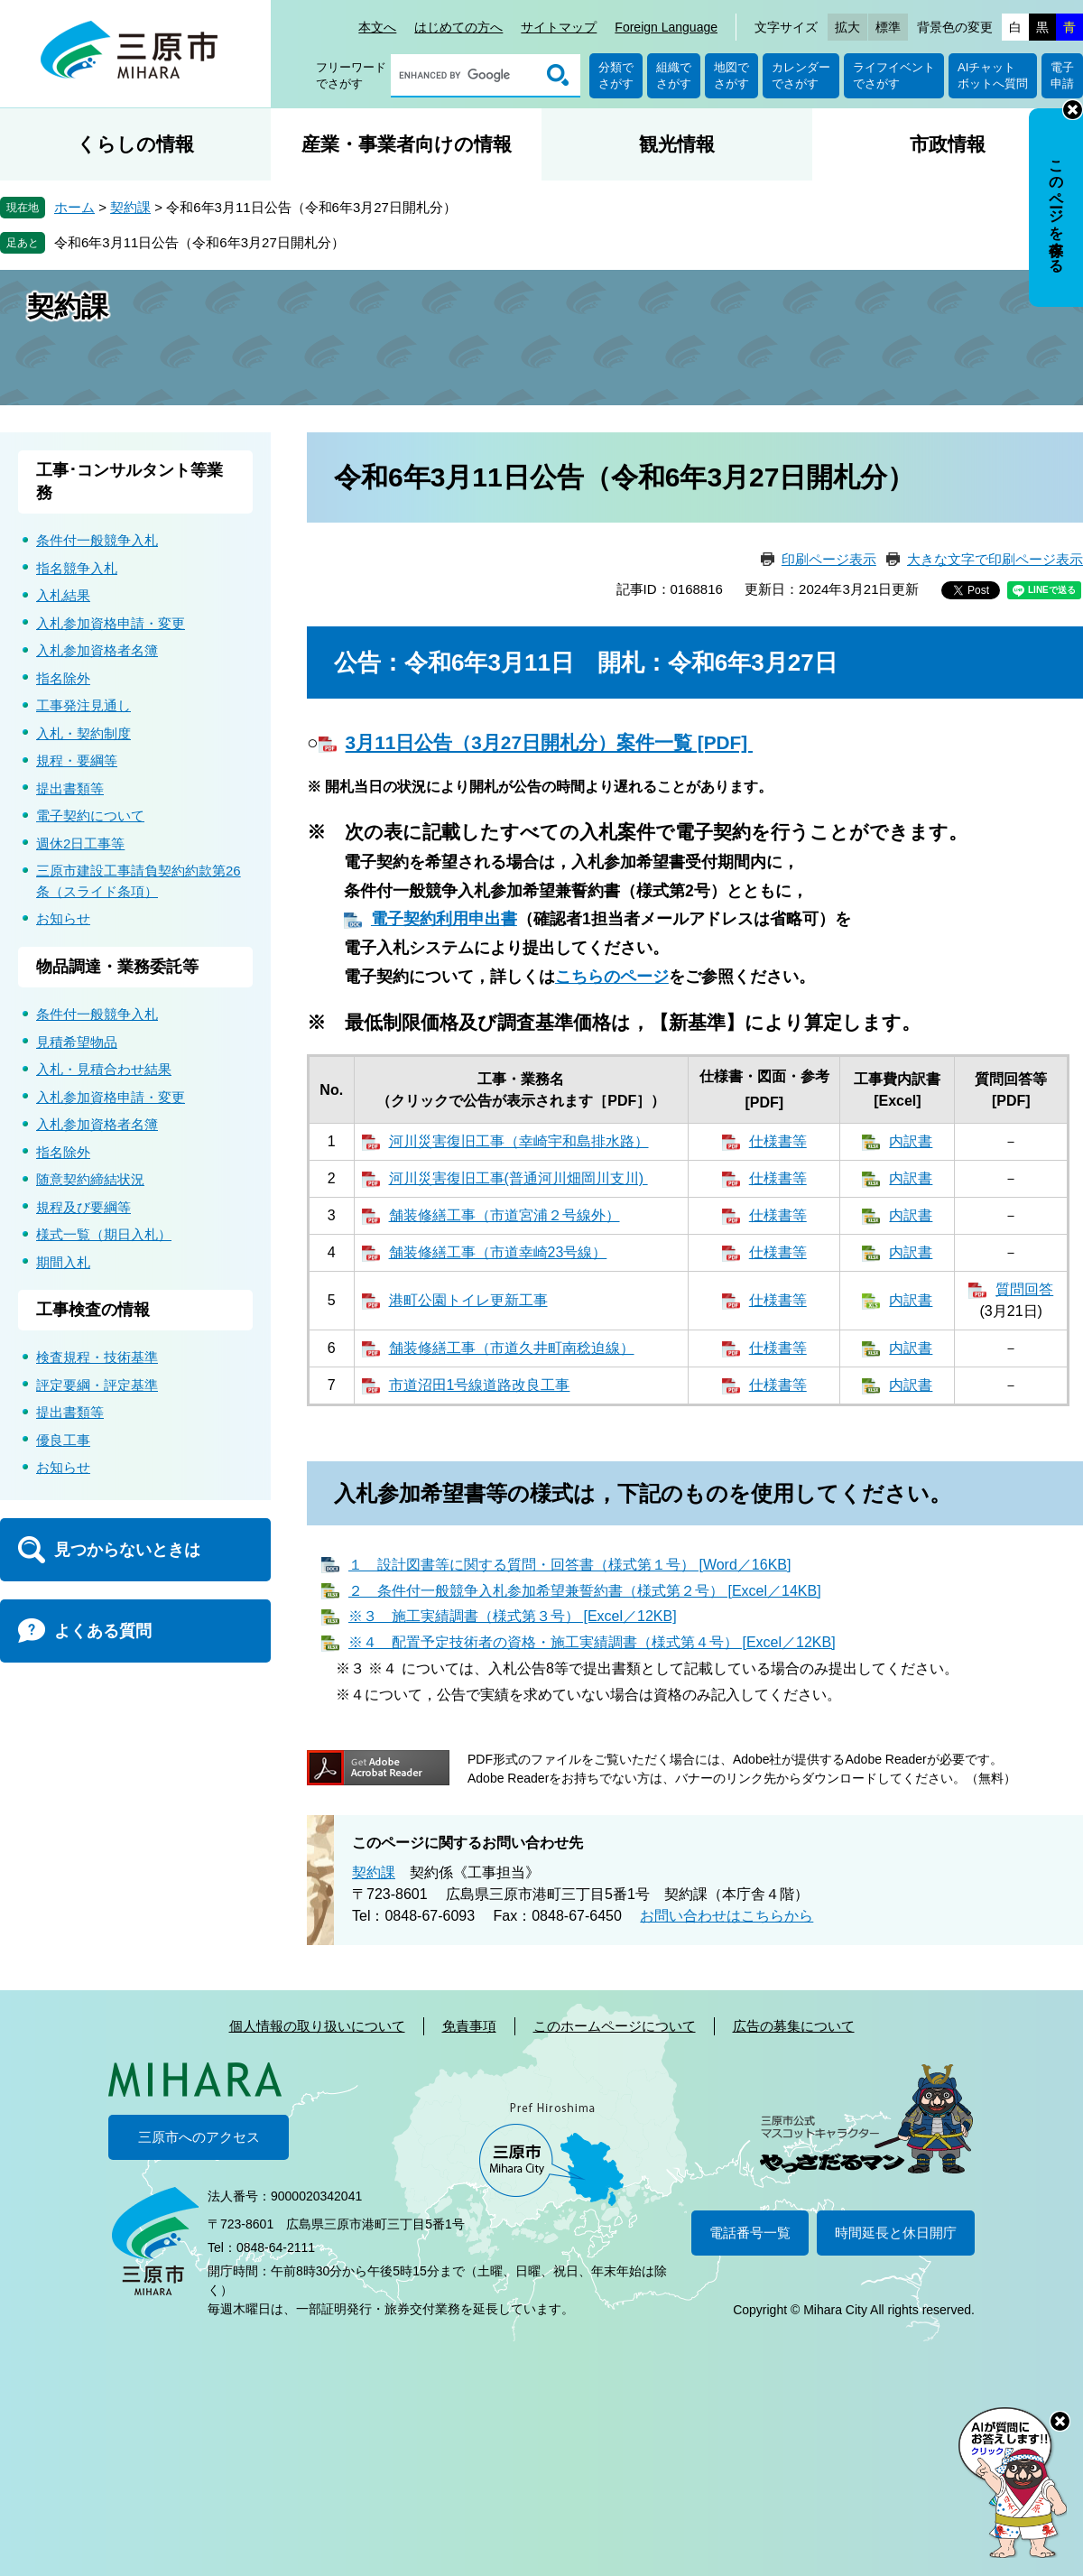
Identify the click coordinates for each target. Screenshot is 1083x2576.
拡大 (847, 27)
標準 (888, 27)
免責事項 (469, 2026)
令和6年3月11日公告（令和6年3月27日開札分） (199, 242)
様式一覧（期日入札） (103, 1234)
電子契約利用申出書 (444, 919)
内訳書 (910, 1141)
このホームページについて (614, 2026)
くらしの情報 (135, 144)
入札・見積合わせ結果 (103, 1069)
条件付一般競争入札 (97, 540)
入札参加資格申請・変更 (110, 623)
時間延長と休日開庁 (896, 2232)
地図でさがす (731, 75)
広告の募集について (794, 2026)
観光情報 (677, 144)
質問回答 (1024, 1289)
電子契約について (90, 815)
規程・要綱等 (76, 760)
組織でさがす (673, 75)
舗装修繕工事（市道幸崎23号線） (498, 1252)
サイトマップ (559, 27)
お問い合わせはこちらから (726, 1915)
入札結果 (63, 595)
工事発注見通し (83, 705)
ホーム (74, 207)
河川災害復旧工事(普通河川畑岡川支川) (518, 1178)
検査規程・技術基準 (97, 1357)
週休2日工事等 (80, 843)
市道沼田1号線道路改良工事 (479, 1385)
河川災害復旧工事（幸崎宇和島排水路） (519, 1141)
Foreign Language (666, 27)
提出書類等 (70, 788)
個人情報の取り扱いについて (317, 2026)
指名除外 (63, 678)
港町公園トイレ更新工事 (468, 1300)
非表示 (1072, 109)
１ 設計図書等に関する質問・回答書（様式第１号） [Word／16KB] (569, 1564)
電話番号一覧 (750, 2232)
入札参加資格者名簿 (97, 650)
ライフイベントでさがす (894, 75)
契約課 (130, 207)
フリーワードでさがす (351, 75)
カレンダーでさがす (801, 75)
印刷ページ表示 (829, 559)
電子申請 (1062, 75)
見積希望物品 (76, 1042)
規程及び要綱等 (83, 1207)
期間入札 (63, 1262)
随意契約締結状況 (90, 1179)
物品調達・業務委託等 (117, 967)
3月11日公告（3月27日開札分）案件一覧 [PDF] (549, 742)
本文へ (377, 27)
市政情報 (948, 144)
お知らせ (63, 918)
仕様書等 (778, 1141)
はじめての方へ (458, 27)
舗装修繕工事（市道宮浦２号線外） (504, 1215)
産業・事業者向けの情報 (406, 144)
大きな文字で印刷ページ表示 (995, 559)
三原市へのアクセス (199, 2137)
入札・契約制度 (83, 733)
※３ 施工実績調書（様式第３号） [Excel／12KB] (512, 1616)
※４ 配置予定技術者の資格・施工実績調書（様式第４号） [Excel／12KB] (592, 1642)
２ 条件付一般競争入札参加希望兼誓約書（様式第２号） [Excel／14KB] (584, 1590)
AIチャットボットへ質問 (993, 75)
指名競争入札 (76, 568)
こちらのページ (612, 977)
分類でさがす (616, 75)
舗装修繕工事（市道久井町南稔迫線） (511, 1348)
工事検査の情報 (93, 1310)
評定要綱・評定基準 (97, 1385)
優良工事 (63, 1440)
